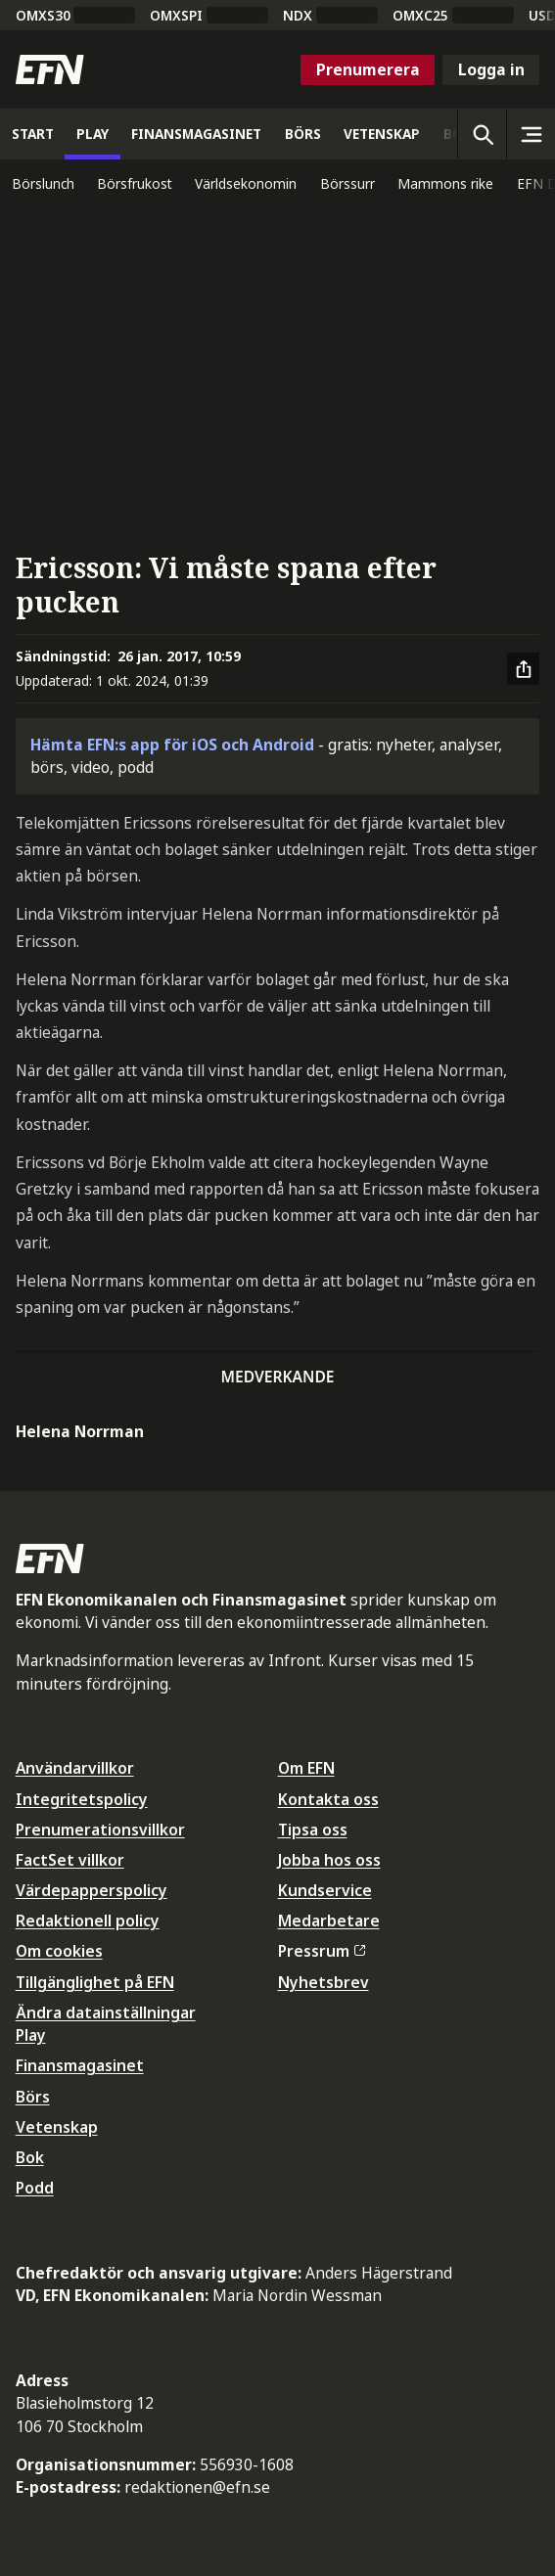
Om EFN (306, 1768)
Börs (33, 2096)
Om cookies (59, 1951)
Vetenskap (57, 2127)
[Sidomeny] (530, 134)
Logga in (491, 69)
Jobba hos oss (329, 1860)
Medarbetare (329, 1920)
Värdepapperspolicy (91, 1890)
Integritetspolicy (82, 1799)
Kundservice (325, 1890)
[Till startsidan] (50, 69)
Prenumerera (368, 69)
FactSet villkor (70, 1860)
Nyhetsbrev (323, 1982)
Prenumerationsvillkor (100, 1829)
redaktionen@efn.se (197, 2487)
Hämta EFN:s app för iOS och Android (172, 744)
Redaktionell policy (88, 1920)
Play (31, 2035)
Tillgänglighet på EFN (95, 1982)
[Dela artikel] (523, 669)
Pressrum (322, 1951)
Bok (30, 2157)
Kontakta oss (328, 1799)
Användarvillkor (75, 1768)
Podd (35, 2187)
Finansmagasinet (80, 2065)
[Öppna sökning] (481, 134)
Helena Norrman (80, 1431)
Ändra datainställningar (106, 2012)
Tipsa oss (312, 1829)
